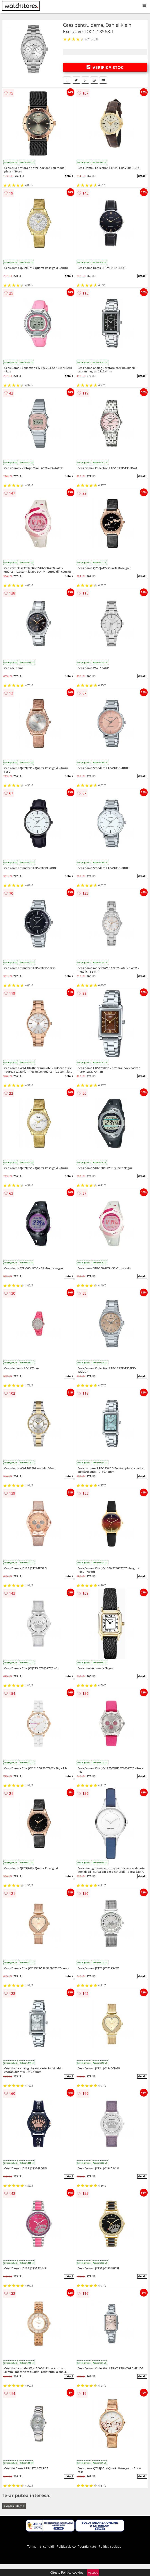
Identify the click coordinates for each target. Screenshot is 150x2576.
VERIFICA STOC (105, 67)
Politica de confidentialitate (76, 2546)
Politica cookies (110, 2546)
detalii (69, 176)
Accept (93, 2572)
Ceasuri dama (14, 2506)
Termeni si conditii (40, 2546)
